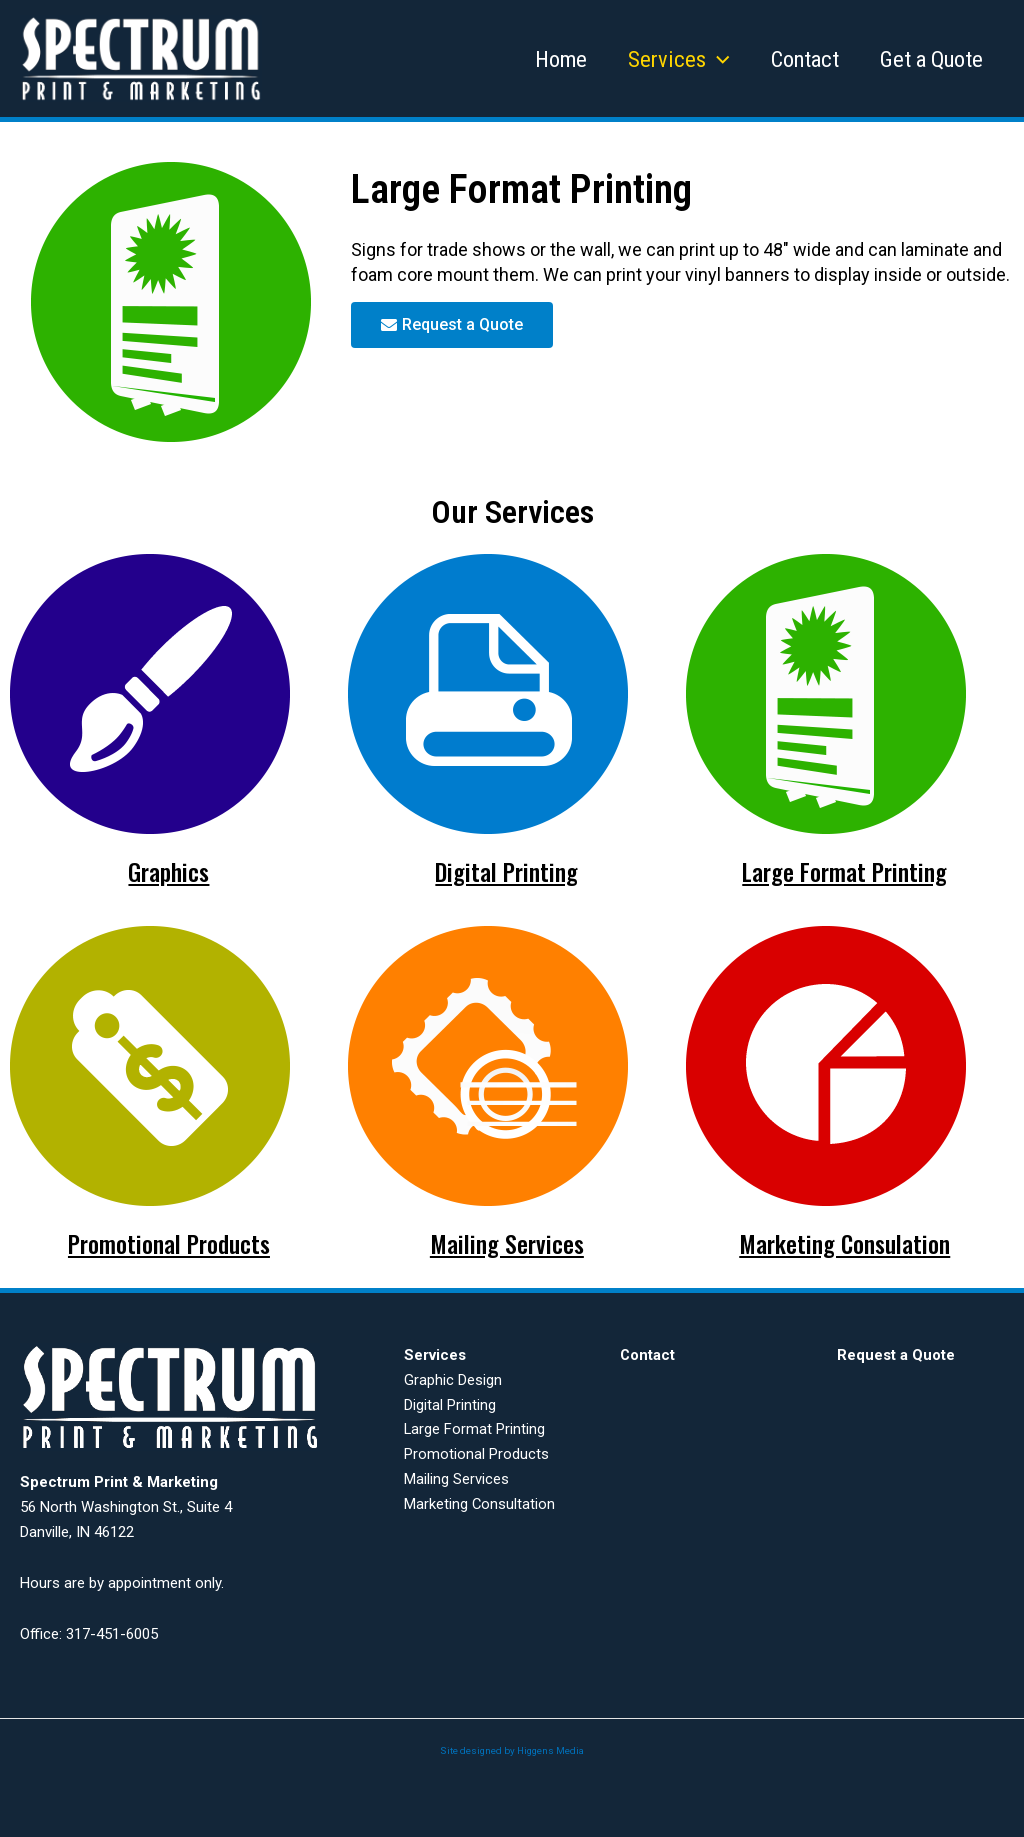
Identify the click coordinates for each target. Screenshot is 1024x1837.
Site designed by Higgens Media (512, 1748)
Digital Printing (507, 871)
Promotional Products (169, 1242)
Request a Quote (896, 1354)
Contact (800, 59)
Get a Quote (930, 59)
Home (548, 59)
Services (670, 59)
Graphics (168, 871)
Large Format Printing (845, 871)
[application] (709, 59)
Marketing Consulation (845, 1242)
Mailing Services (507, 1242)
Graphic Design (453, 1379)
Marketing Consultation (480, 1502)
